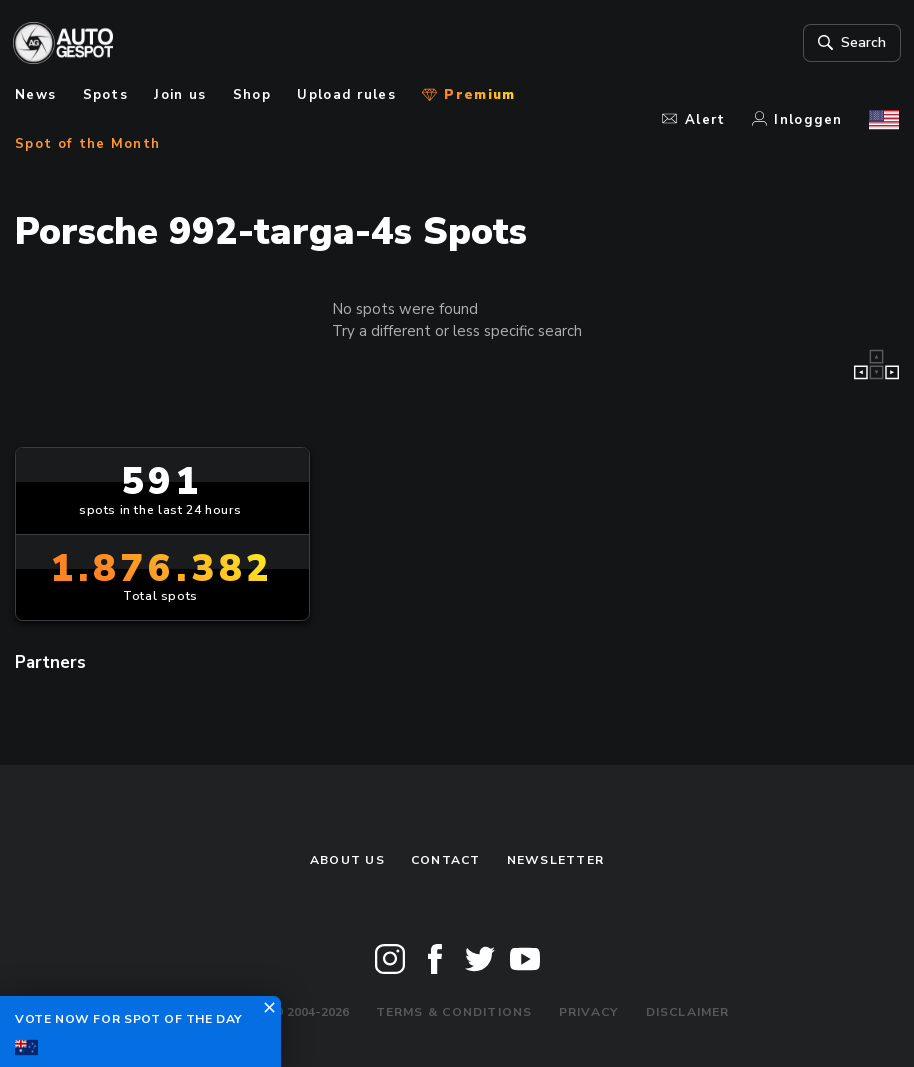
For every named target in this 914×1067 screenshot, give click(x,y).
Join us (180, 95)
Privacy (589, 1012)
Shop (252, 95)
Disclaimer (688, 1012)
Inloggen (797, 120)
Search (848, 43)
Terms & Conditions (454, 1012)
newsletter (555, 860)
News (35, 95)
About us (347, 860)
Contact (446, 860)
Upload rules (346, 95)
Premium (468, 95)
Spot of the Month (87, 144)
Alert (693, 120)
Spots (106, 95)
